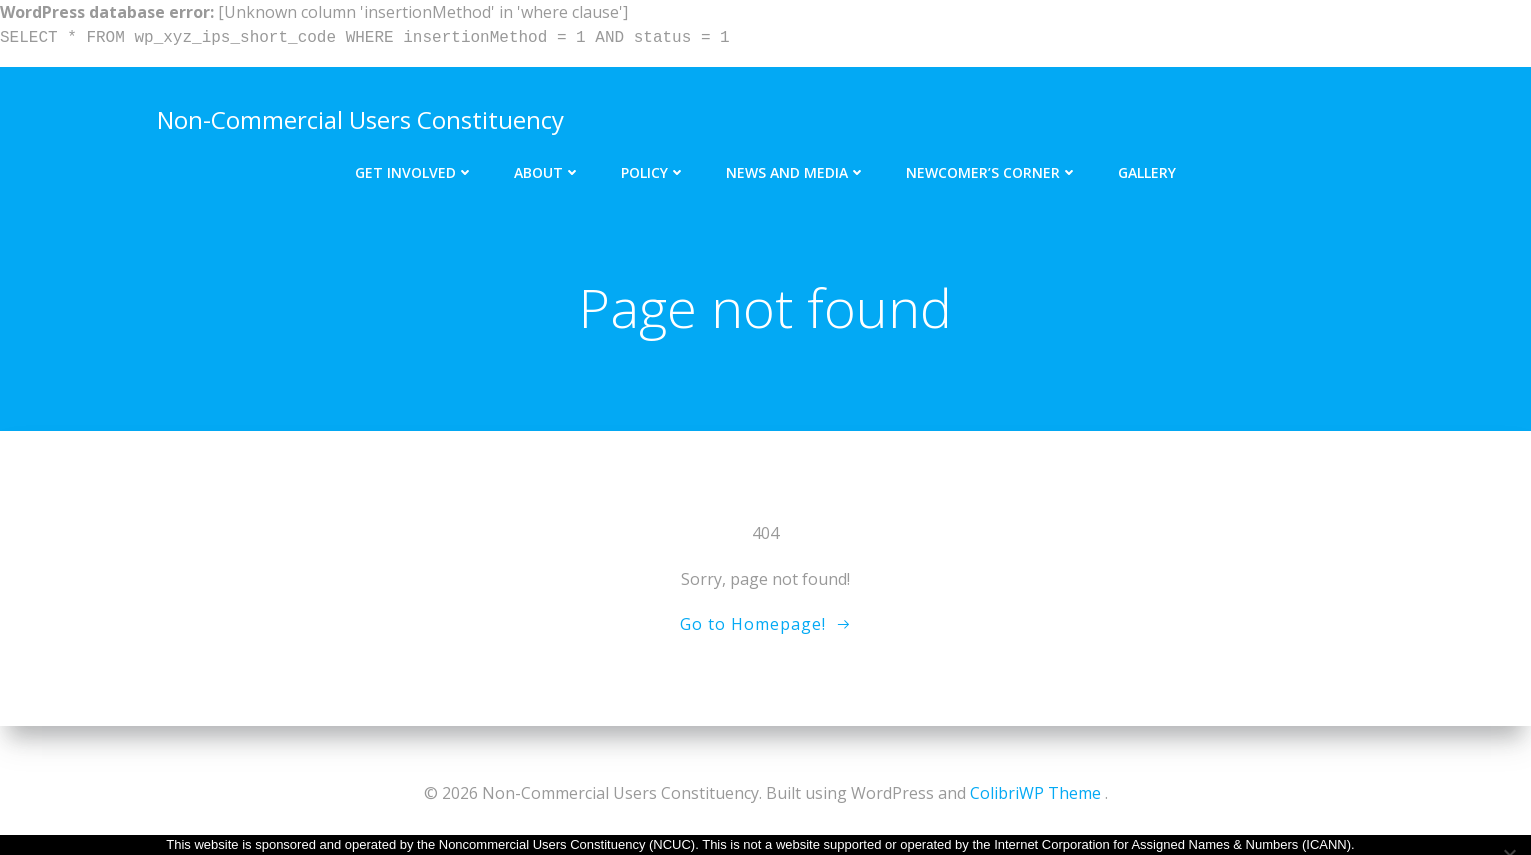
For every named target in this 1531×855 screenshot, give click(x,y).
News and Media (796, 157)
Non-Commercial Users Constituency (353, 111)
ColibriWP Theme (1035, 795)
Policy (653, 157)
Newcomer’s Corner (992, 157)
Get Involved (414, 157)
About (547, 157)
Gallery (1147, 157)
